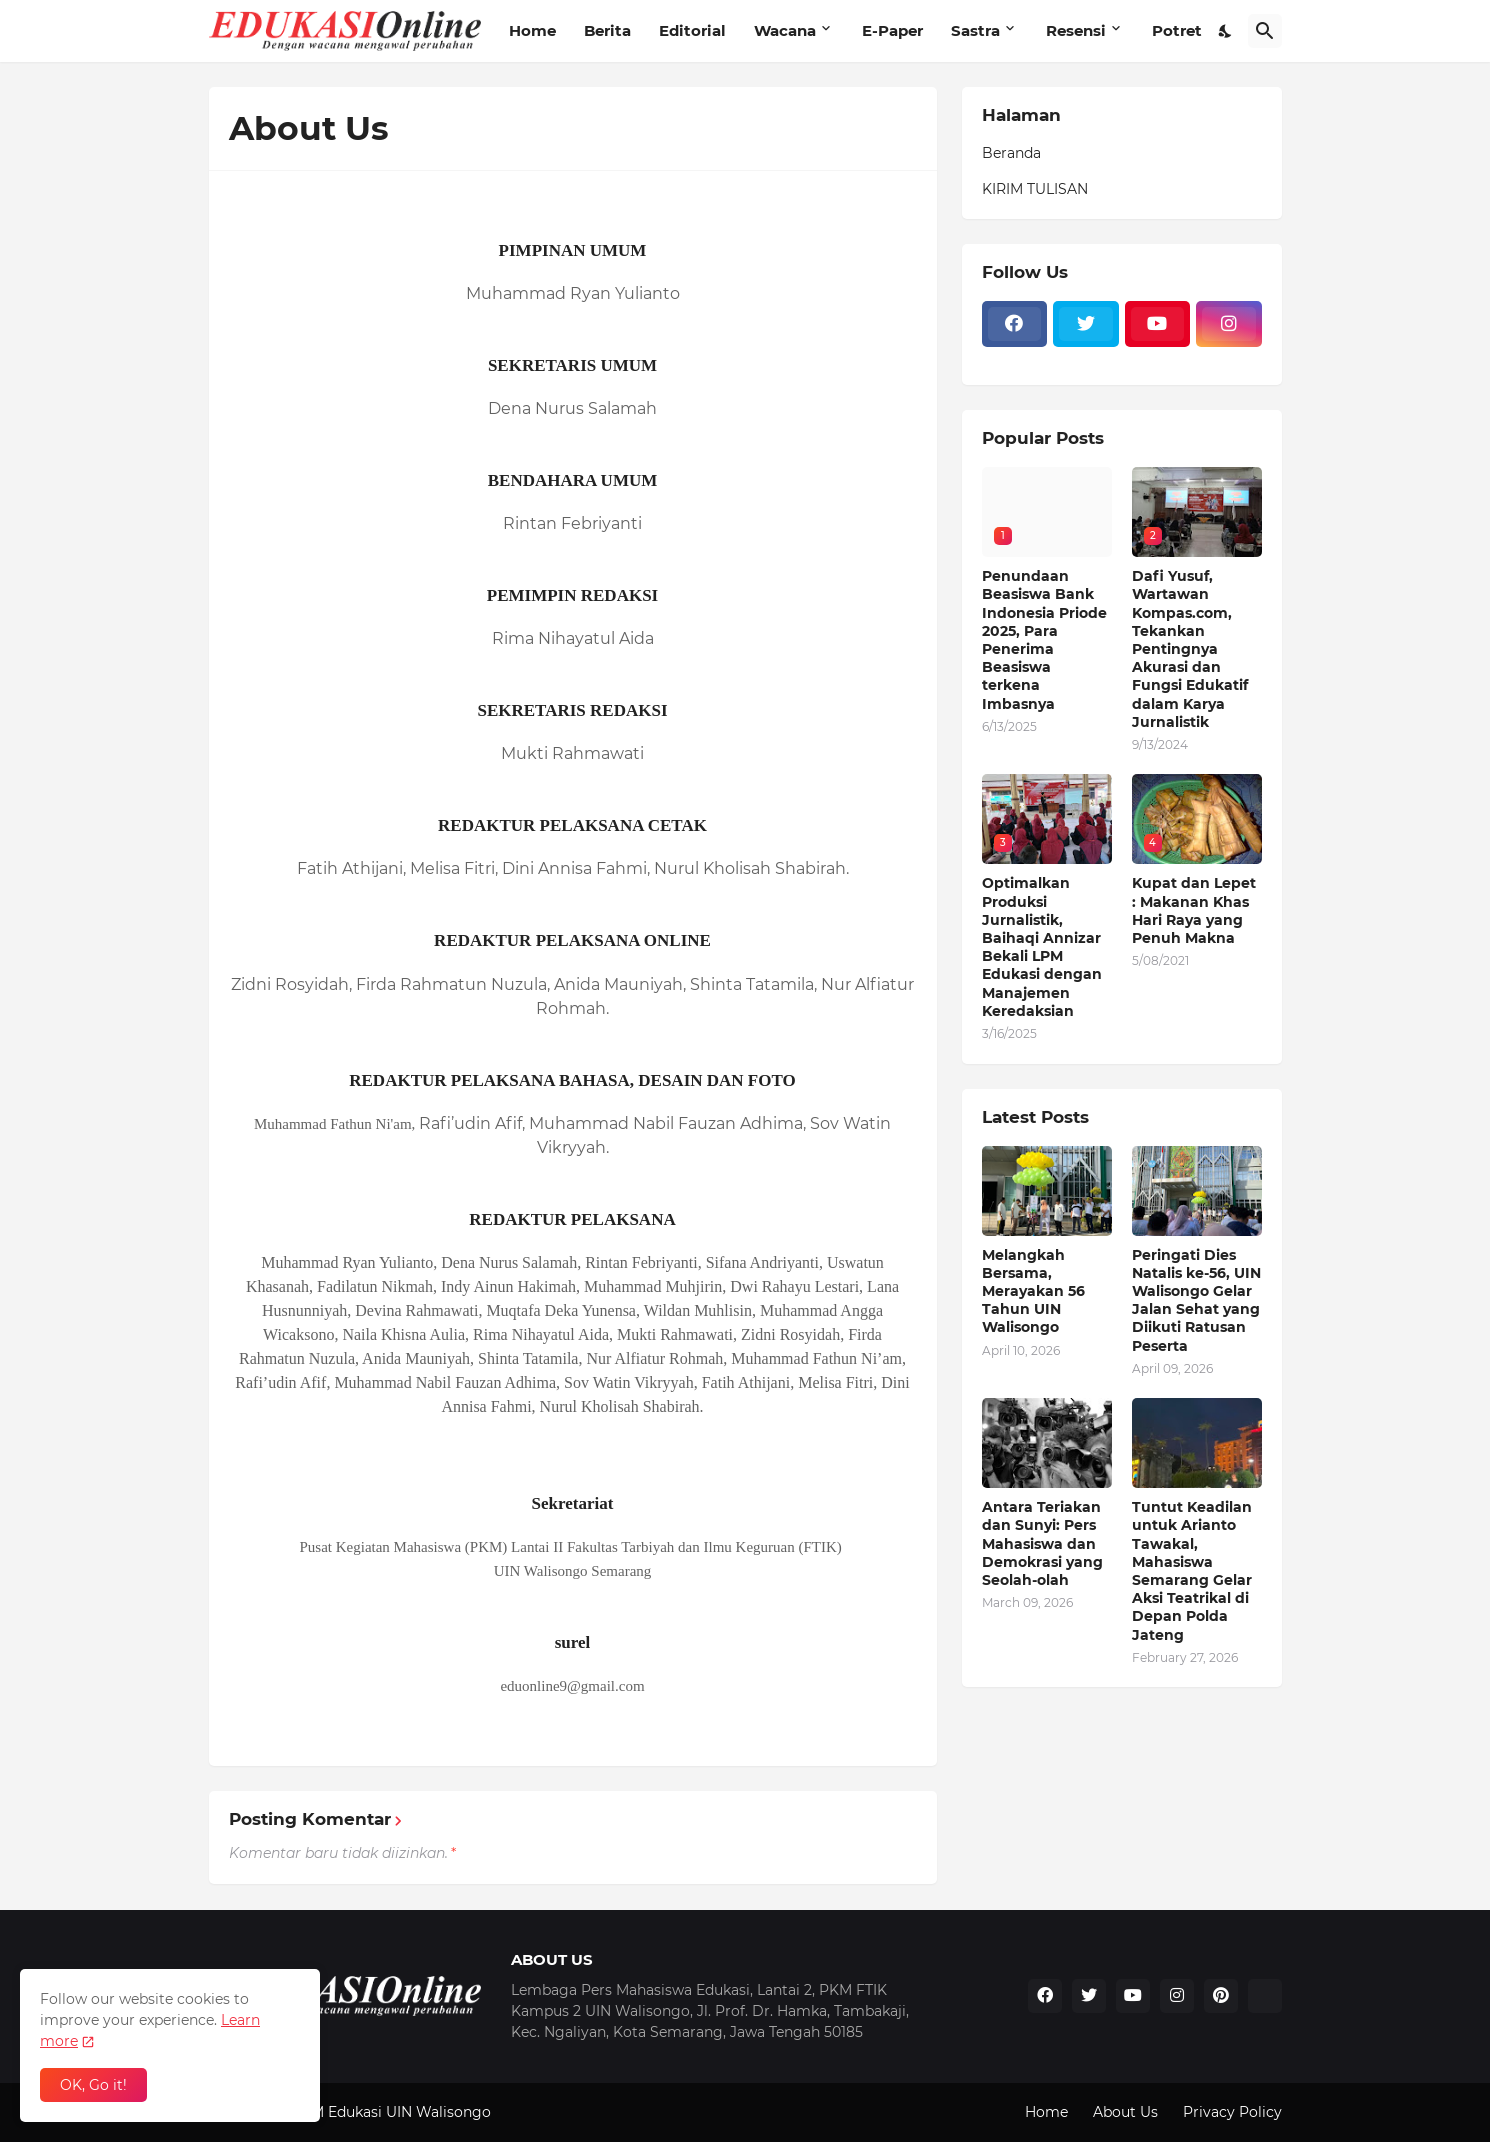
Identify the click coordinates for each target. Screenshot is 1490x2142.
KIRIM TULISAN (1035, 189)
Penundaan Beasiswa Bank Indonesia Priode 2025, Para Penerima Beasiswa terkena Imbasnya (1044, 639)
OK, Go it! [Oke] (93, 2085)
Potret (1177, 30)
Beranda (1011, 153)
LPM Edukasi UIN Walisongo (392, 2112)
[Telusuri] (1265, 31)
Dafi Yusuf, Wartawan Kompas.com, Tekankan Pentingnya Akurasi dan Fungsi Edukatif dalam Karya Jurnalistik (1190, 649)
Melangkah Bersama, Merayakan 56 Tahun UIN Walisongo (1033, 1291)
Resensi (1076, 30)
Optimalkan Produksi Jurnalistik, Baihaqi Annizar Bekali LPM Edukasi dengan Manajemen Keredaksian (1042, 946)
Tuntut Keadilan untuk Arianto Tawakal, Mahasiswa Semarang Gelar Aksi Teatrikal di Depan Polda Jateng (1192, 1570)
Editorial (692, 30)
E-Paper (892, 30)
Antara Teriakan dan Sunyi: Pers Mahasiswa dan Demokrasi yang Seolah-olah (1042, 1543)
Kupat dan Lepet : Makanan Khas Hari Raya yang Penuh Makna (1194, 910)
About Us (1125, 2112)
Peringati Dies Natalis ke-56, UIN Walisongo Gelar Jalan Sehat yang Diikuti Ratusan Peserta (1196, 1300)
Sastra (975, 30)
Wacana (785, 30)
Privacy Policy (1232, 2112)
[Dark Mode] (1226, 31)
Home (532, 30)
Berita (607, 30)
